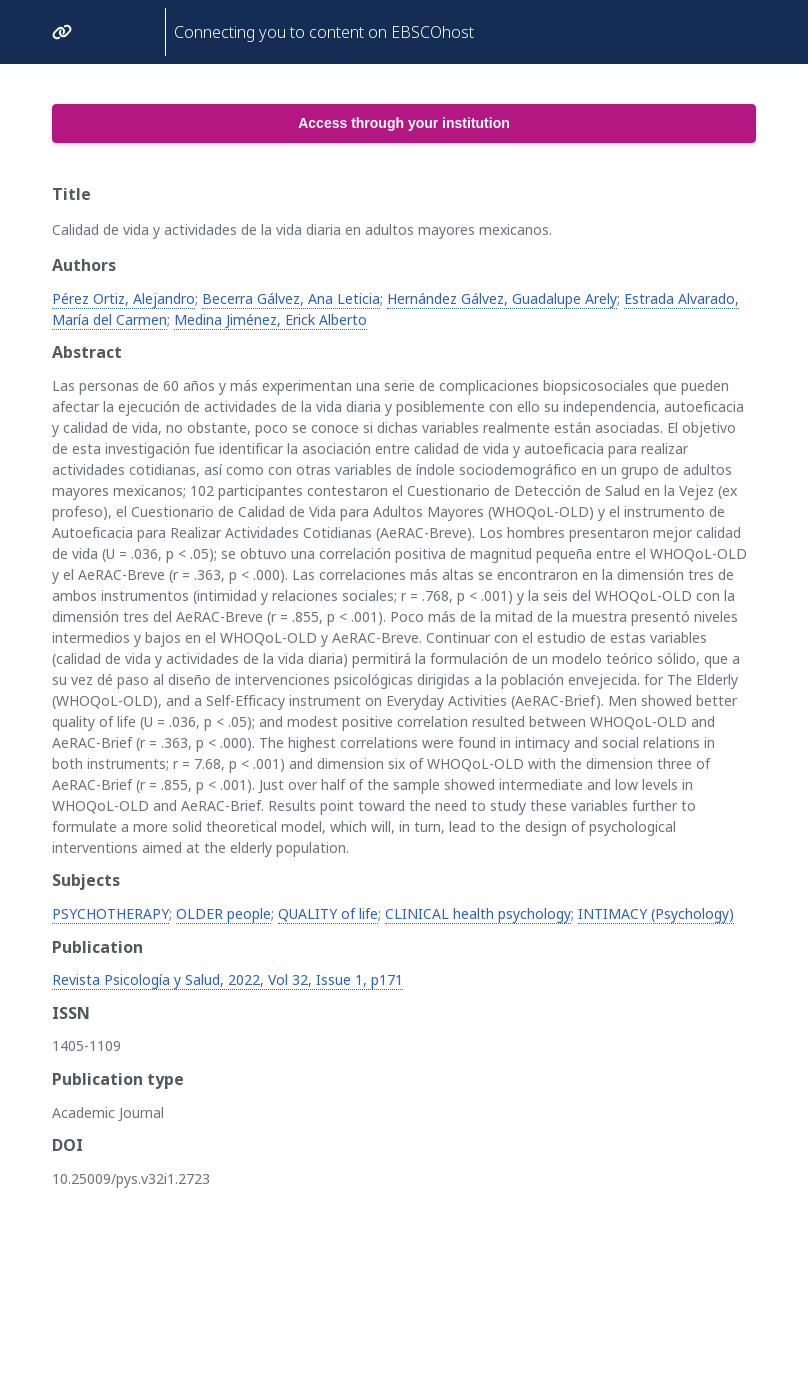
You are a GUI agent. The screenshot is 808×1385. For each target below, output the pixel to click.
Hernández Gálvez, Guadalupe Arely (502, 298)
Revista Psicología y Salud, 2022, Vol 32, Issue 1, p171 (227, 979)
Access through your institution (404, 123)
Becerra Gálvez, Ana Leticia (291, 298)
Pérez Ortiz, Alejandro (123, 298)
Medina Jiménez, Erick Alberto (270, 319)
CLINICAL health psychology (478, 913)
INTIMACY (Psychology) (656, 913)
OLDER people (223, 913)
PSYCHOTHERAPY (110, 913)
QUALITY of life (328, 913)
